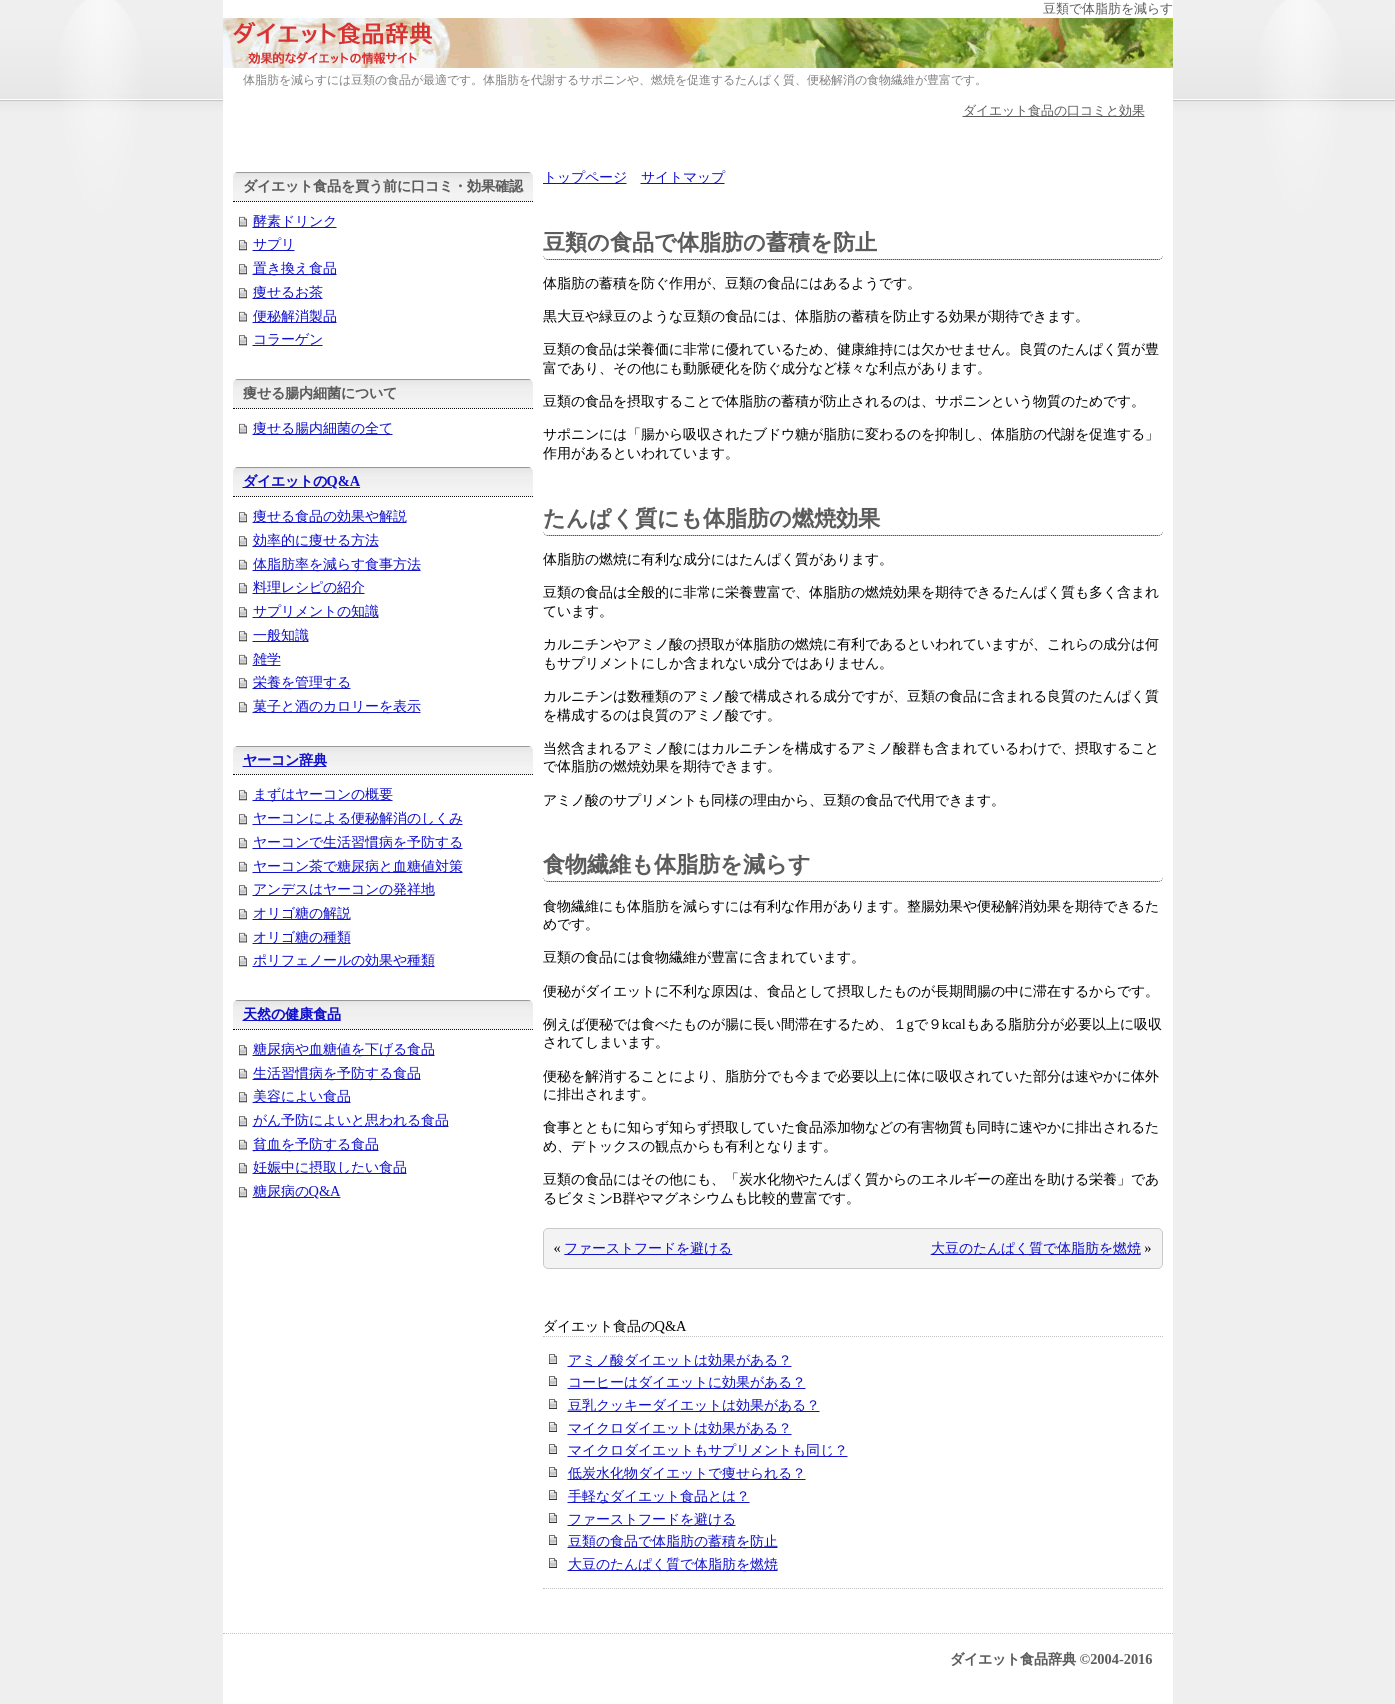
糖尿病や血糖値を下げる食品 (344, 1049)
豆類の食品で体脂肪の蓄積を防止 (673, 1541)
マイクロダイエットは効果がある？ (680, 1428)
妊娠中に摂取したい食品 (330, 1167)
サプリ (274, 244)
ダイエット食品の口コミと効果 (1054, 110)
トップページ (585, 177)
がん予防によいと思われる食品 (351, 1120)
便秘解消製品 (295, 316)
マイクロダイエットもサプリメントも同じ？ (708, 1450)
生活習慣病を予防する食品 (337, 1073)
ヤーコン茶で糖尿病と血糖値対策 (358, 866)
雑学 (267, 659)
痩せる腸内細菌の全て (323, 428)
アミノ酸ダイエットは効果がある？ (680, 1360)
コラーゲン (288, 339)
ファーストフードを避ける (648, 1248)
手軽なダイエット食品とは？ (659, 1496)
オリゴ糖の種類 (302, 937)
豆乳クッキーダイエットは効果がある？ (694, 1405)
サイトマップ (683, 177)
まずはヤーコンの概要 (323, 794)
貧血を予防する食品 (316, 1144)
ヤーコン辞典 (285, 760)
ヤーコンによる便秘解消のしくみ (358, 818)
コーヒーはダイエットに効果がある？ (687, 1382)
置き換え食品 (295, 268)
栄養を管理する (302, 682)
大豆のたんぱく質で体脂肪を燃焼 (1036, 1248)
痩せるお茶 (288, 292)
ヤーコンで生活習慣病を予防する (358, 842)
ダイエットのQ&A (302, 481)
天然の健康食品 (292, 1014)
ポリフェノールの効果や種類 (344, 960)
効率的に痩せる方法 (316, 540)
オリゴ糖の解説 (302, 913)
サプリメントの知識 (316, 611)
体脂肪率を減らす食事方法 (337, 564)
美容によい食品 (302, 1096)
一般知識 (281, 635)
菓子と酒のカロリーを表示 (337, 706)
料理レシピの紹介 (309, 587)
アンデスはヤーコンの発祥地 (344, 889)
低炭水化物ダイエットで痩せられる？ (687, 1473)
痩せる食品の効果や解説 (330, 516)
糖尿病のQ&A (297, 1191)
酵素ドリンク (295, 221)
